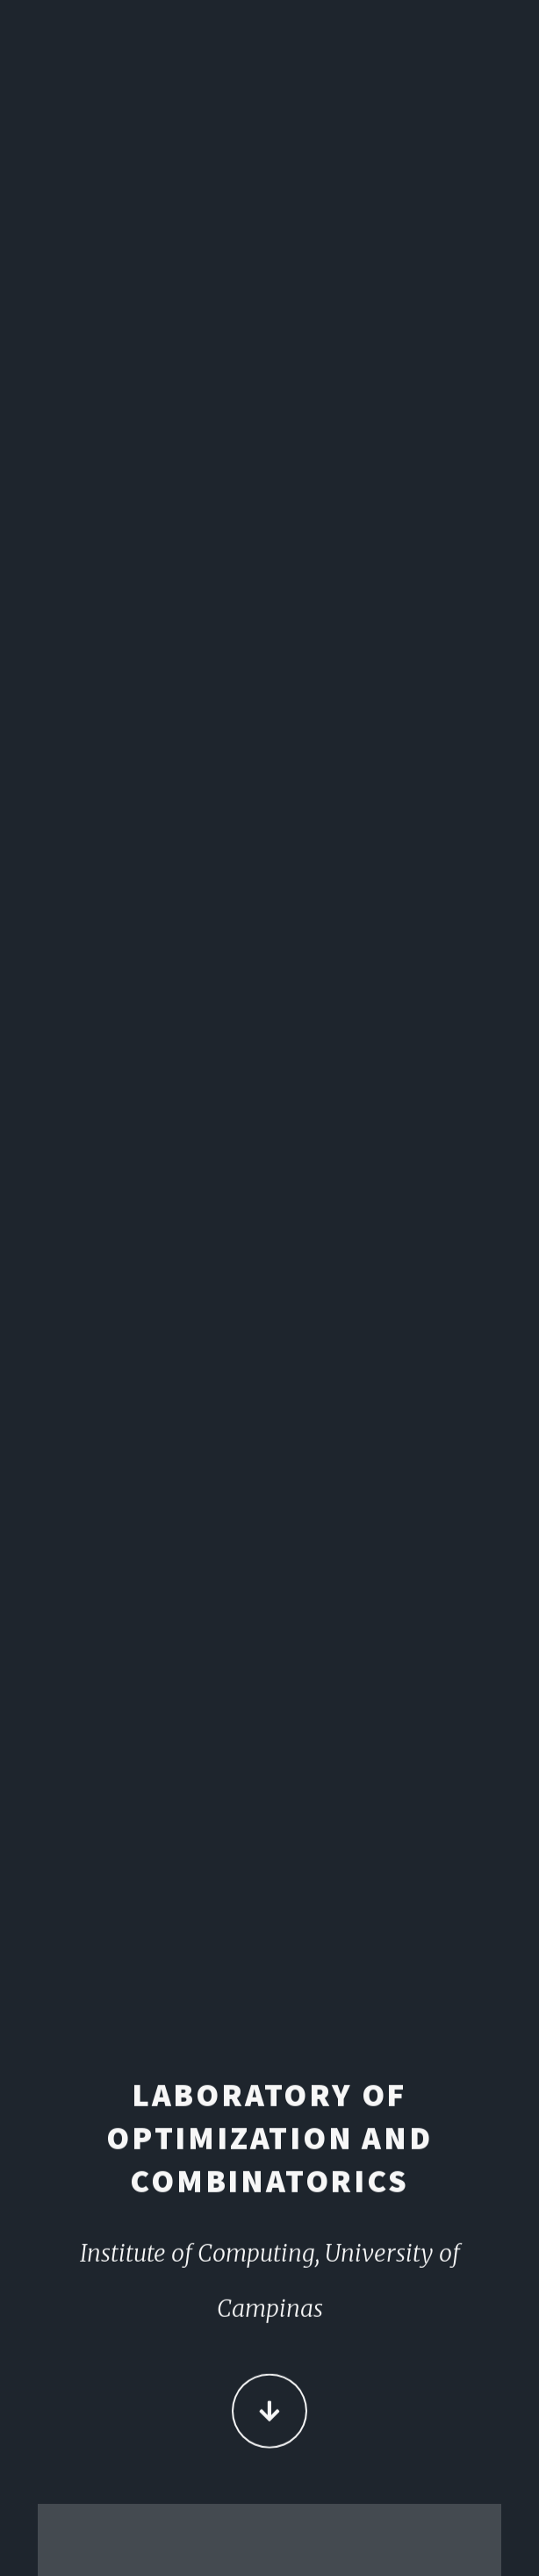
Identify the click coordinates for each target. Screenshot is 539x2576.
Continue (269, 2412)
